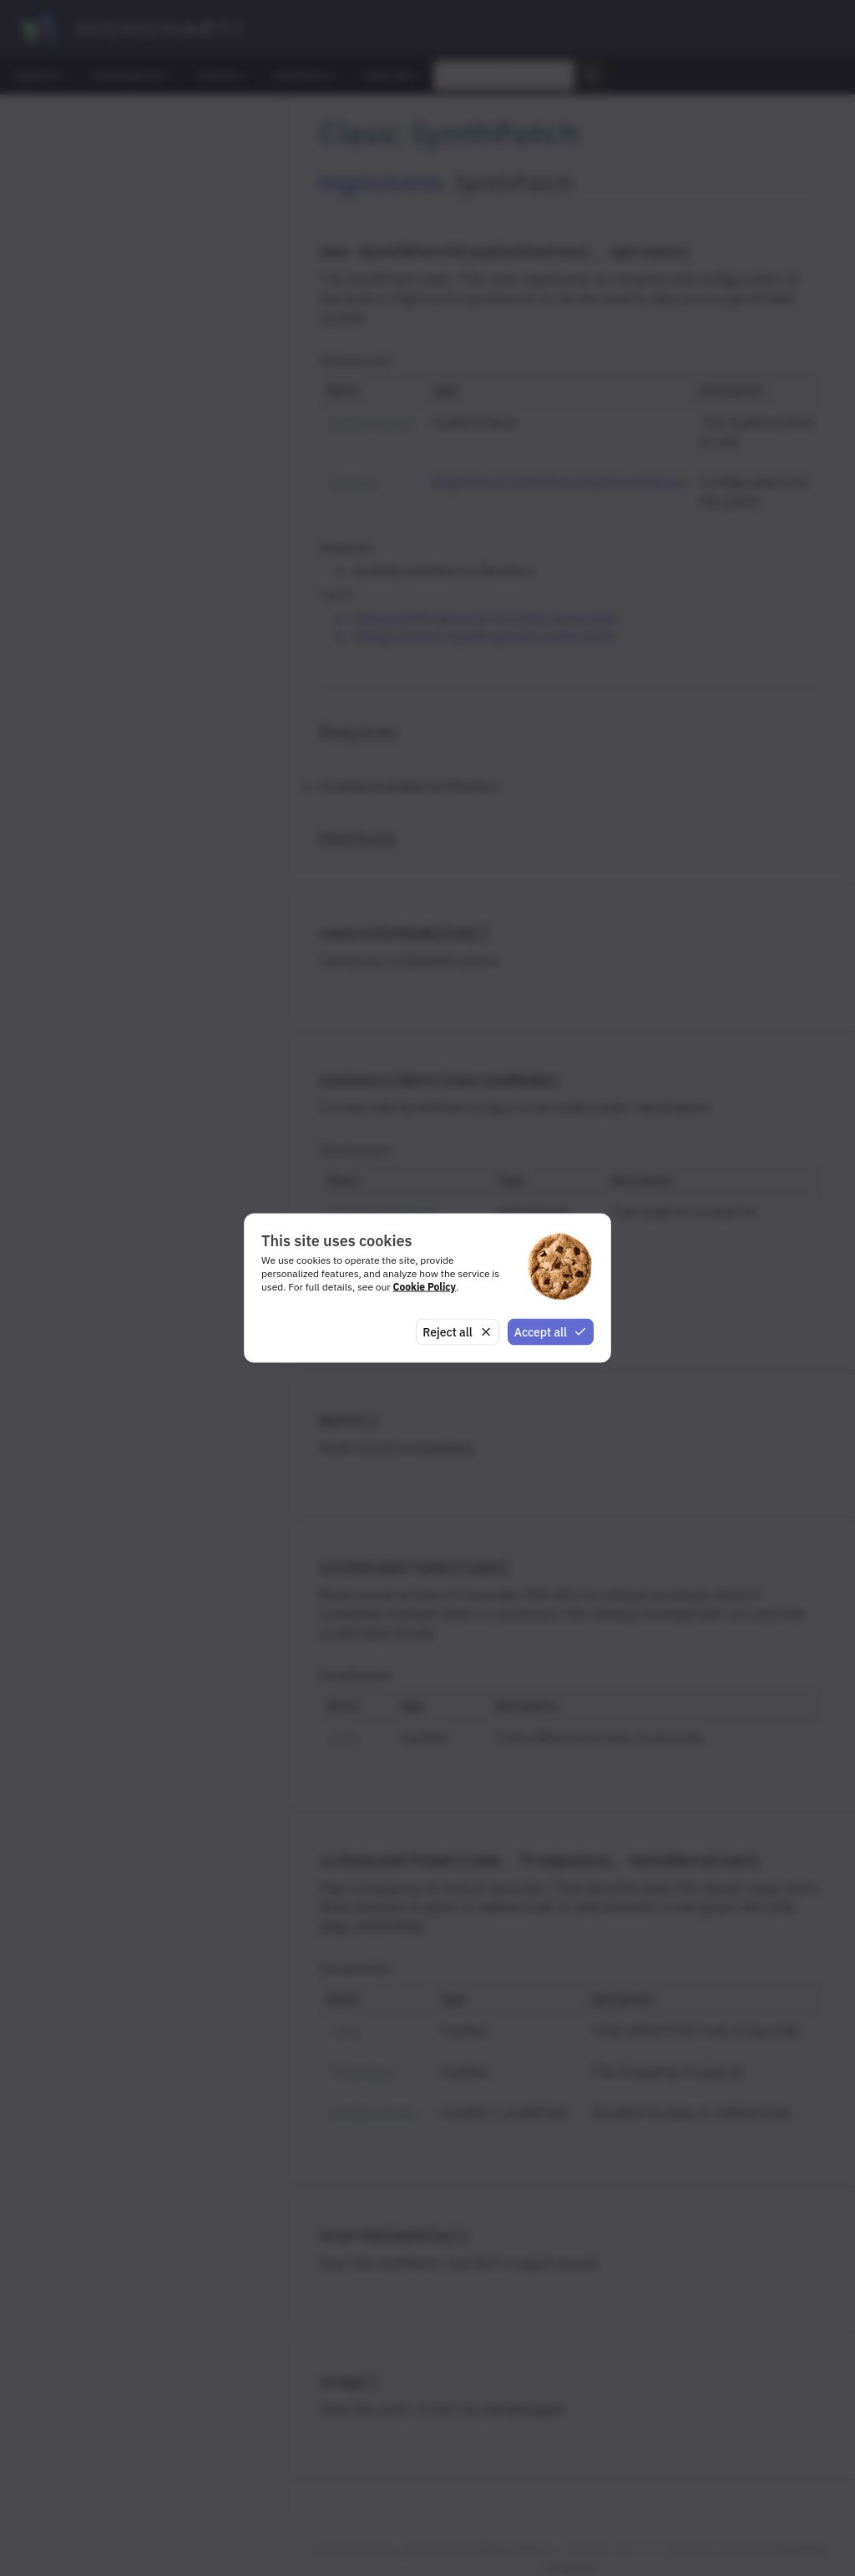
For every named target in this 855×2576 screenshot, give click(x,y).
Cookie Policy (424, 1286)
